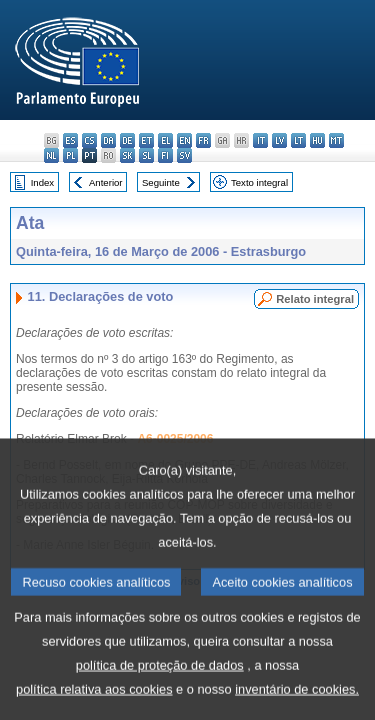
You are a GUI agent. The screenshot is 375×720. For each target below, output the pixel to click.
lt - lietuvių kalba (298, 140)
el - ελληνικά (165, 140)
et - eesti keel (146, 140)
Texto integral (259, 182)
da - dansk (108, 140)
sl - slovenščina (146, 155)
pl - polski (70, 155)
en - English (184, 140)
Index (42, 182)
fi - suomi (165, 155)
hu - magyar (317, 140)
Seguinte (161, 182)
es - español (70, 140)
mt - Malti (336, 140)
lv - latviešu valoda (279, 140)
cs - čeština (89, 140)
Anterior (106, 182)
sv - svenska (184, 155)
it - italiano (260, 140)
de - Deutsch (127, 140)
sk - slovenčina (127, 155)
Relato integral (315, 299)
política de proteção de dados (160, 696)
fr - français (203, 140)
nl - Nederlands (51, 155)
